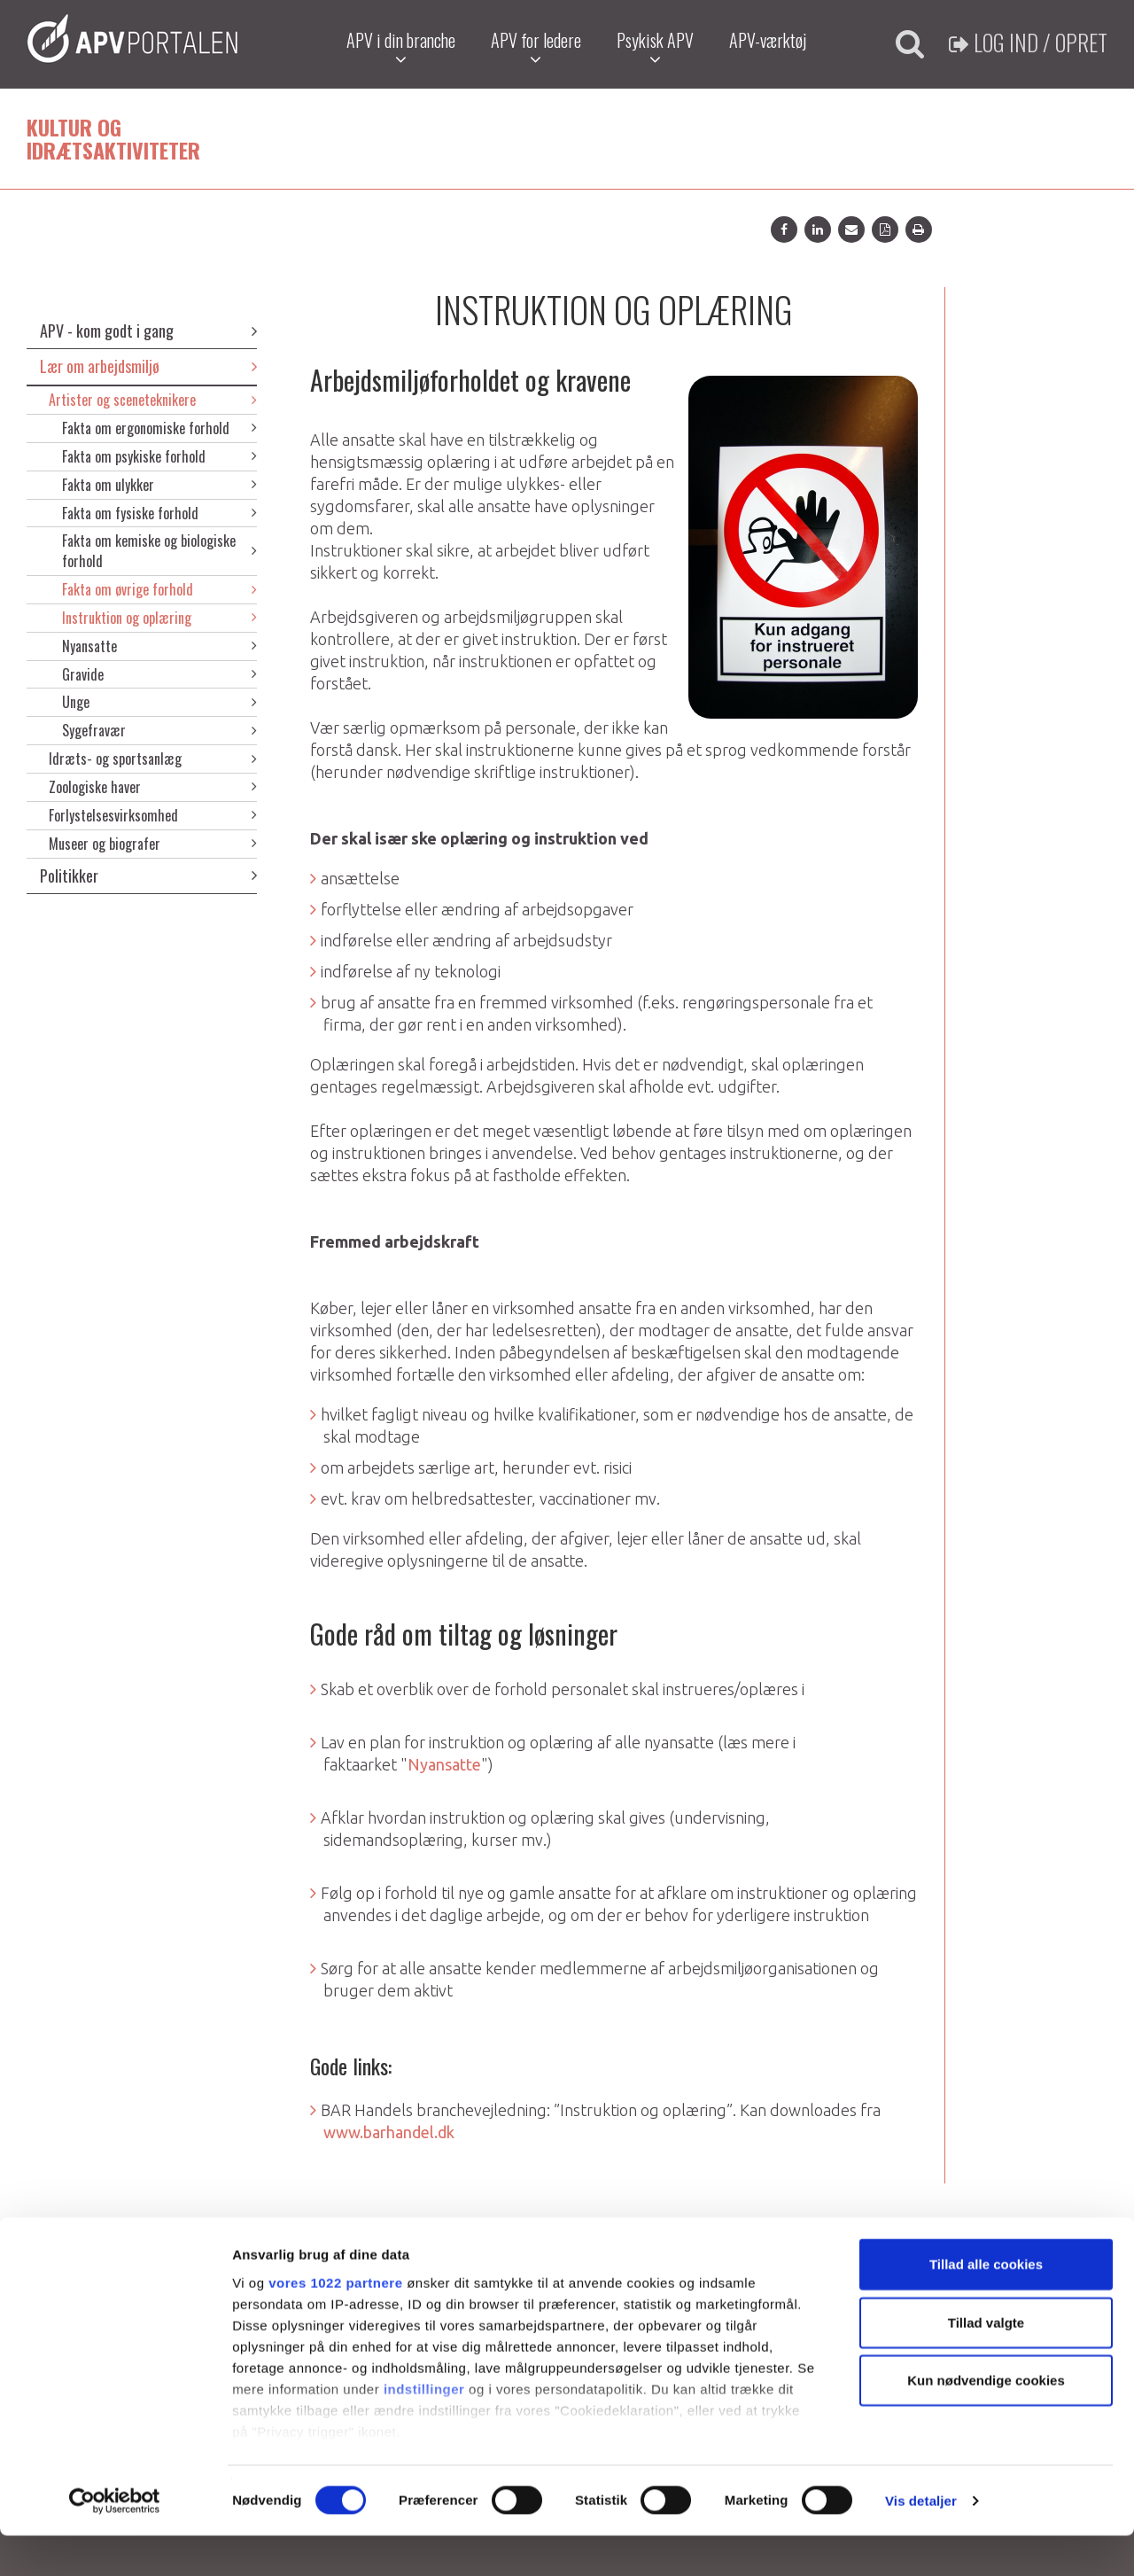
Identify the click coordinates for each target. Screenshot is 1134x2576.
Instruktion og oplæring (159, 617)
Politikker (148, 875)
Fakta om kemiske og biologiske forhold (159, 551)
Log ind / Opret (1028, 42)
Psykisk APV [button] (653, 47)
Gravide (159, 674)
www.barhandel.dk (388, 2132)
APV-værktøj (765, 40)
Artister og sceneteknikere (153, 399)
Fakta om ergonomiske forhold (159, 428)
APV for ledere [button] (534, 47)
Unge (159, 701)
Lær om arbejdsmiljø (148, 365)
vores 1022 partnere (335, 2323)
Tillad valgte (986, 2362)
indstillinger (424, 2429)
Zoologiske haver (153, 787)
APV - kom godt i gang (148, 330)
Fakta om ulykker (159, 484)
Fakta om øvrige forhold (159, 589)
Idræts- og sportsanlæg (153, 758)
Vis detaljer (921, 2541)
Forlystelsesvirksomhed (153, 815)
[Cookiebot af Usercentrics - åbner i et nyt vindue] (114, 2541)
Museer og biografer (153, 843)
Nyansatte (159, 646)
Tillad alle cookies (986, 2305)
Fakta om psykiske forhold (159, 456)
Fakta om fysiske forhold (159, 513)
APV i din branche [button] (399, 47)
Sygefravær (159, 730)
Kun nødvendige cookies (986, 2421)
